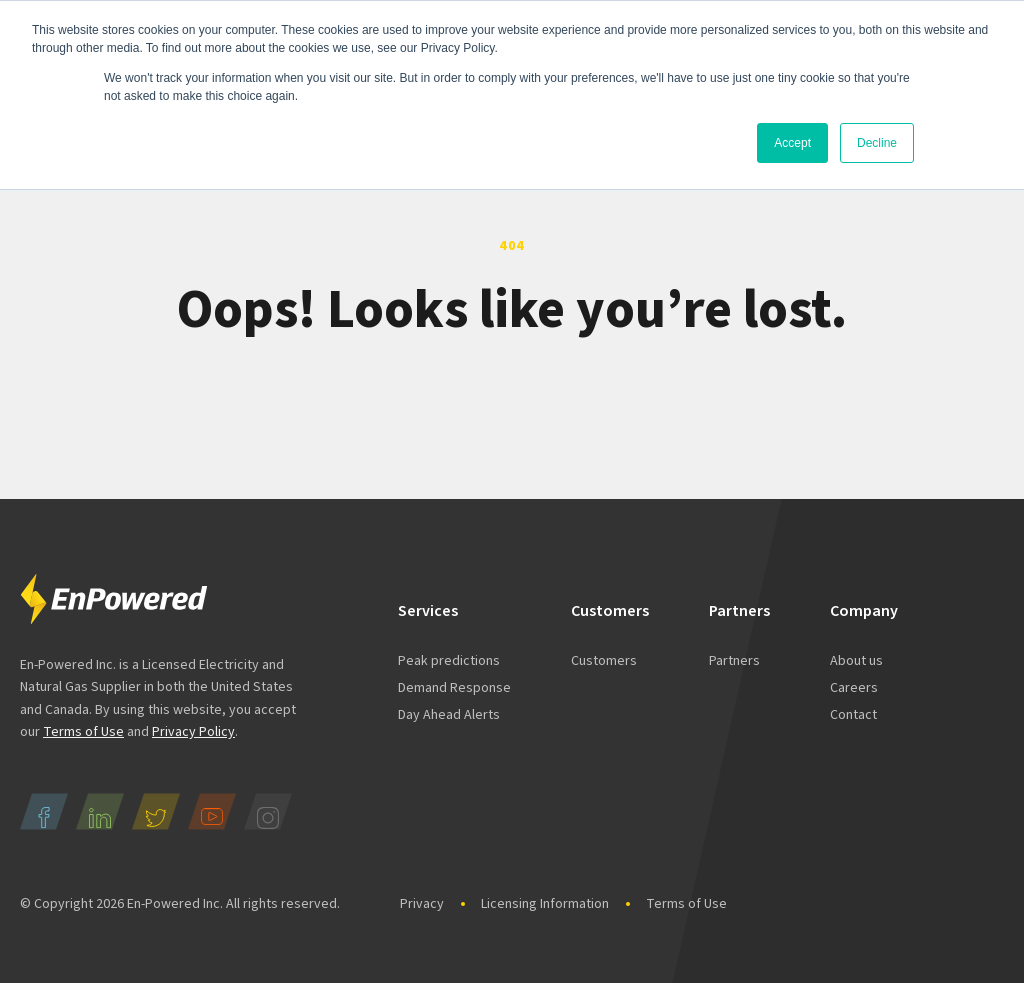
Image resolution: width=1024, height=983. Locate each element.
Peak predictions (449, 661)
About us (856, 661)
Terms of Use (83, 732)
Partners (734, 661)
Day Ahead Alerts (449, 715)
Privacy (422, 904)
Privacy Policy (193, 732)
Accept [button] (792, 143)
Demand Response (454, 688)
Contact (853, 715)
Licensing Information (545, 904)
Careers (854, 688)
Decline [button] (877, 143)
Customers (604, 661)
